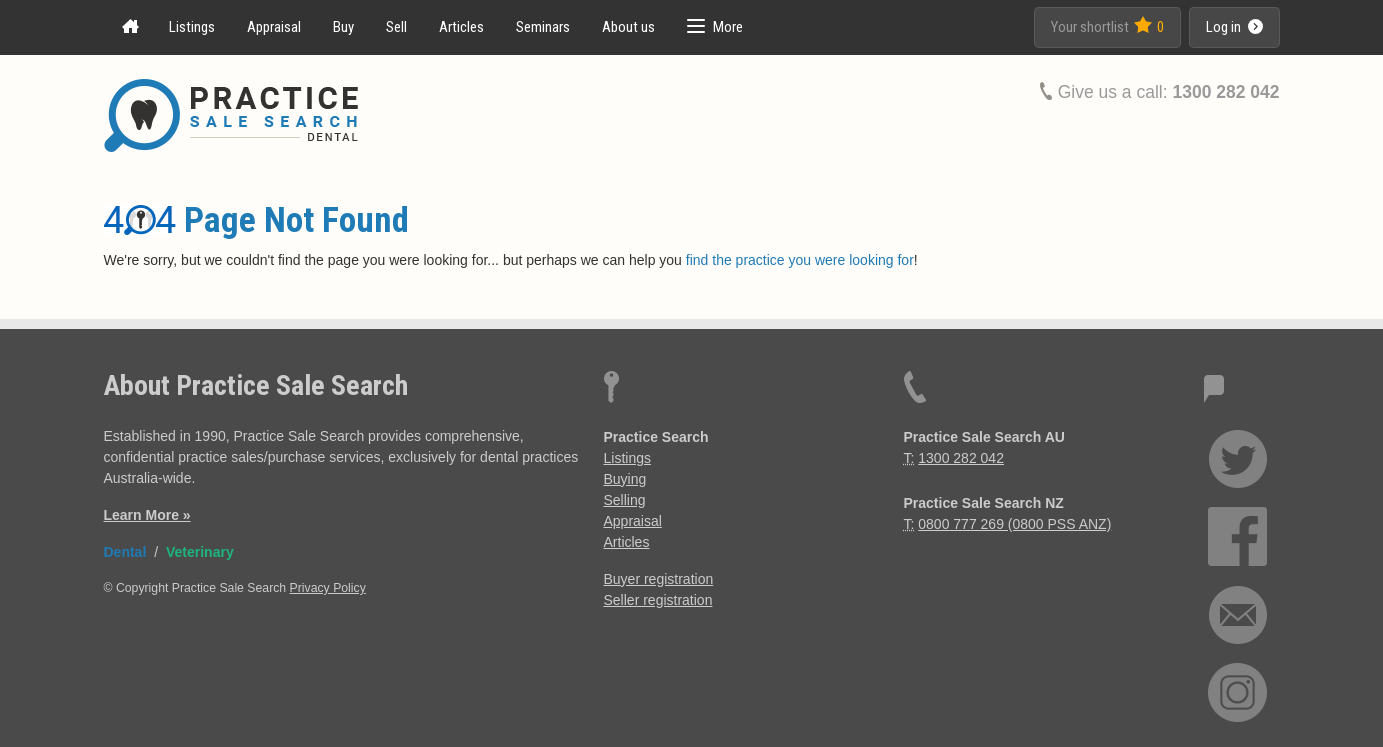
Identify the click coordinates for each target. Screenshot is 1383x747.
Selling (625, 500)
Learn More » (147, 515)
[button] (715, 27)
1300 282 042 (1225, 92)
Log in (1234, 27)
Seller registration (658, 600)
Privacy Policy (328, 588)
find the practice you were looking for (800, 260)
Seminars (543, 27)
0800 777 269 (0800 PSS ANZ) (1014, 524)
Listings (192, 27)
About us (628, 27)
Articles (461, 27)
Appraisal (274, 27)
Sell (396, 27)
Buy (343, 27)
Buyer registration (659, 579)
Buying (625, 479)
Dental (125, 552)
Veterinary (200, 552)
